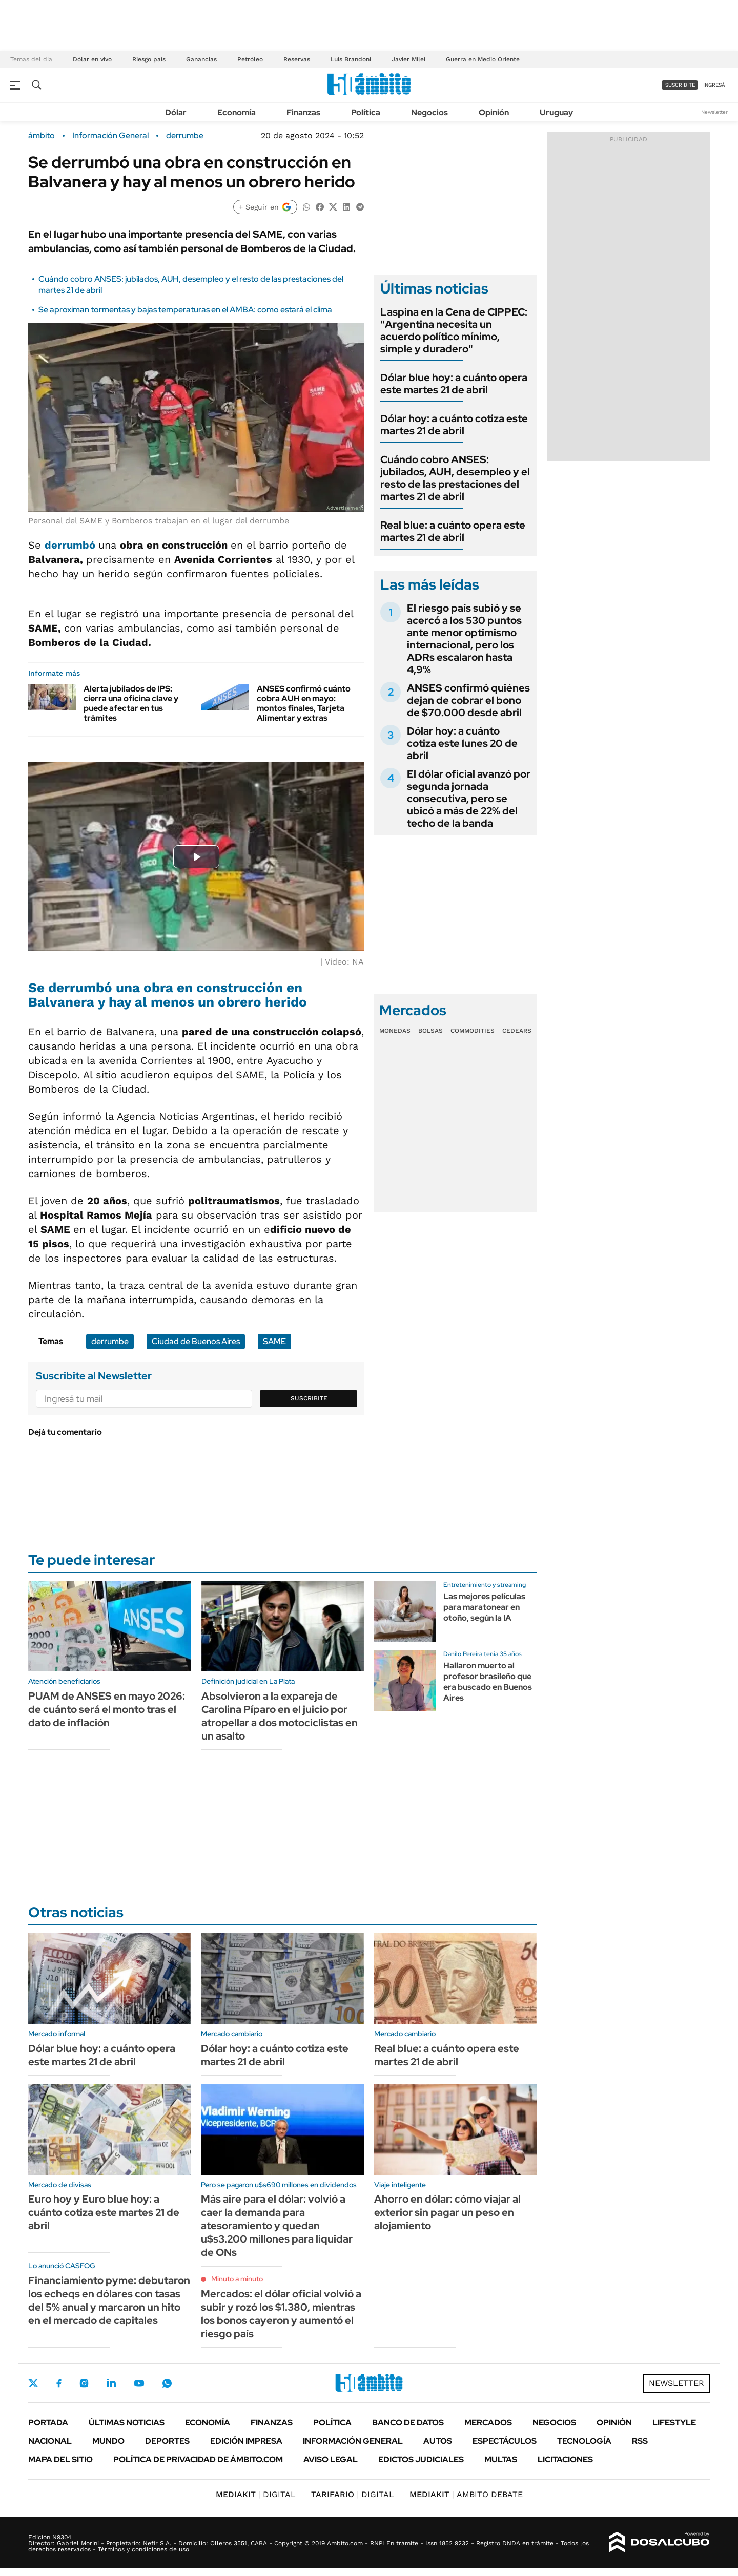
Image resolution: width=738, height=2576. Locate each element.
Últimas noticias (127, 2422)
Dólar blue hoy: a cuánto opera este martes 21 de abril (453, 383)
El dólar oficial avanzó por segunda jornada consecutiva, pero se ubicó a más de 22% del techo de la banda (468, 798)
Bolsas (430, 1030)
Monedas (395, 1030)
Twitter (33, 2383)
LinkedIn (111, 2383)
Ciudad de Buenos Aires (196, 1341)
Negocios (429, 112)
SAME (274, 1341)
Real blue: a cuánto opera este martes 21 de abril (452, 531)
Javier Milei (408, 59)
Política (365, 112)
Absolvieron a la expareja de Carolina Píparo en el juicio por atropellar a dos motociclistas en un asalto (279, 1716)
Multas (500, 2459)
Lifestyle (674, 2422)
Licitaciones (565, 2459)
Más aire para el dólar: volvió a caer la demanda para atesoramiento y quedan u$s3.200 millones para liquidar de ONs (277, 2225)
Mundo (108, 2441)
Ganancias (201, 59)
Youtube (139, 2383)
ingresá (714, 85)
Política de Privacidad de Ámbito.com (198, 2459)
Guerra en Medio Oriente (483, 59)
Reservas (296, 59)
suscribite (680, 85)
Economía (236, 112)
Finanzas (303, 112)
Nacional (50, 2441)
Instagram (84, 2383)
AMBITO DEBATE (466, 2494)
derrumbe (184, 136)
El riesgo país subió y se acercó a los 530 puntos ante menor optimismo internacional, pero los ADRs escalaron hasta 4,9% (464, 638)
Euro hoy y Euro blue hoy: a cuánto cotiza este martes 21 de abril (103, 2212)
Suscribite (309, 1398)
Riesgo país (149, 59)
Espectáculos (505, 2441)
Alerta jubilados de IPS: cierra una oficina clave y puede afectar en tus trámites (131, 703)
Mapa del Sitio (60, 2459)
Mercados (488, 2422)
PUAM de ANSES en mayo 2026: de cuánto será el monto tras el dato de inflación (106, 1709)
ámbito (41, 136)
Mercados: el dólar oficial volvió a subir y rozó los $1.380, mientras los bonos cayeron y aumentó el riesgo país (281, 2313)
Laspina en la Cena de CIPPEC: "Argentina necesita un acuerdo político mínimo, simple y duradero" (453, 330)
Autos (437, 2441)
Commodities (472, 1030)
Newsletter (714, 112)
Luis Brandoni (351, 59)
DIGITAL (256, 2494)
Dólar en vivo (92, 59)
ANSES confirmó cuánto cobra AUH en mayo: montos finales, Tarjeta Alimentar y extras (304, 703)
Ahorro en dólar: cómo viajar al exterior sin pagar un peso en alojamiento (447, 2212)
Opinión (494, 112)
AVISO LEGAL (330, 2459)
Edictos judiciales (421, 2459)
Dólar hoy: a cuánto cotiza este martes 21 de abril (454, 424)
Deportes (167, 2441)
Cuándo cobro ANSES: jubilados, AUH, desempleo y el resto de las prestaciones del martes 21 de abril (455, 478)
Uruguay (556, 112)
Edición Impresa (246, 2441)
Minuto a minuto (237, 2279)
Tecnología (584, 2441)
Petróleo (250, 59)
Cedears (516, 1030)
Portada (48, 2422)
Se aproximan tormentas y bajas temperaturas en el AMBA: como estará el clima (185, 309)
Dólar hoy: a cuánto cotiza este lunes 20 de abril (462, 743)
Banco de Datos (408, 2422)
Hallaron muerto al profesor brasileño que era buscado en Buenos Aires (487, 1681)
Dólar (176, 112)
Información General (110, 136)
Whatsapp (167, 2383)
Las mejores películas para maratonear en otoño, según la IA (484, 1607)
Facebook (58, 2383)
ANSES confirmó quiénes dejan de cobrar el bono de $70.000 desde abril (468, 700)
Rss (640, 2441)
